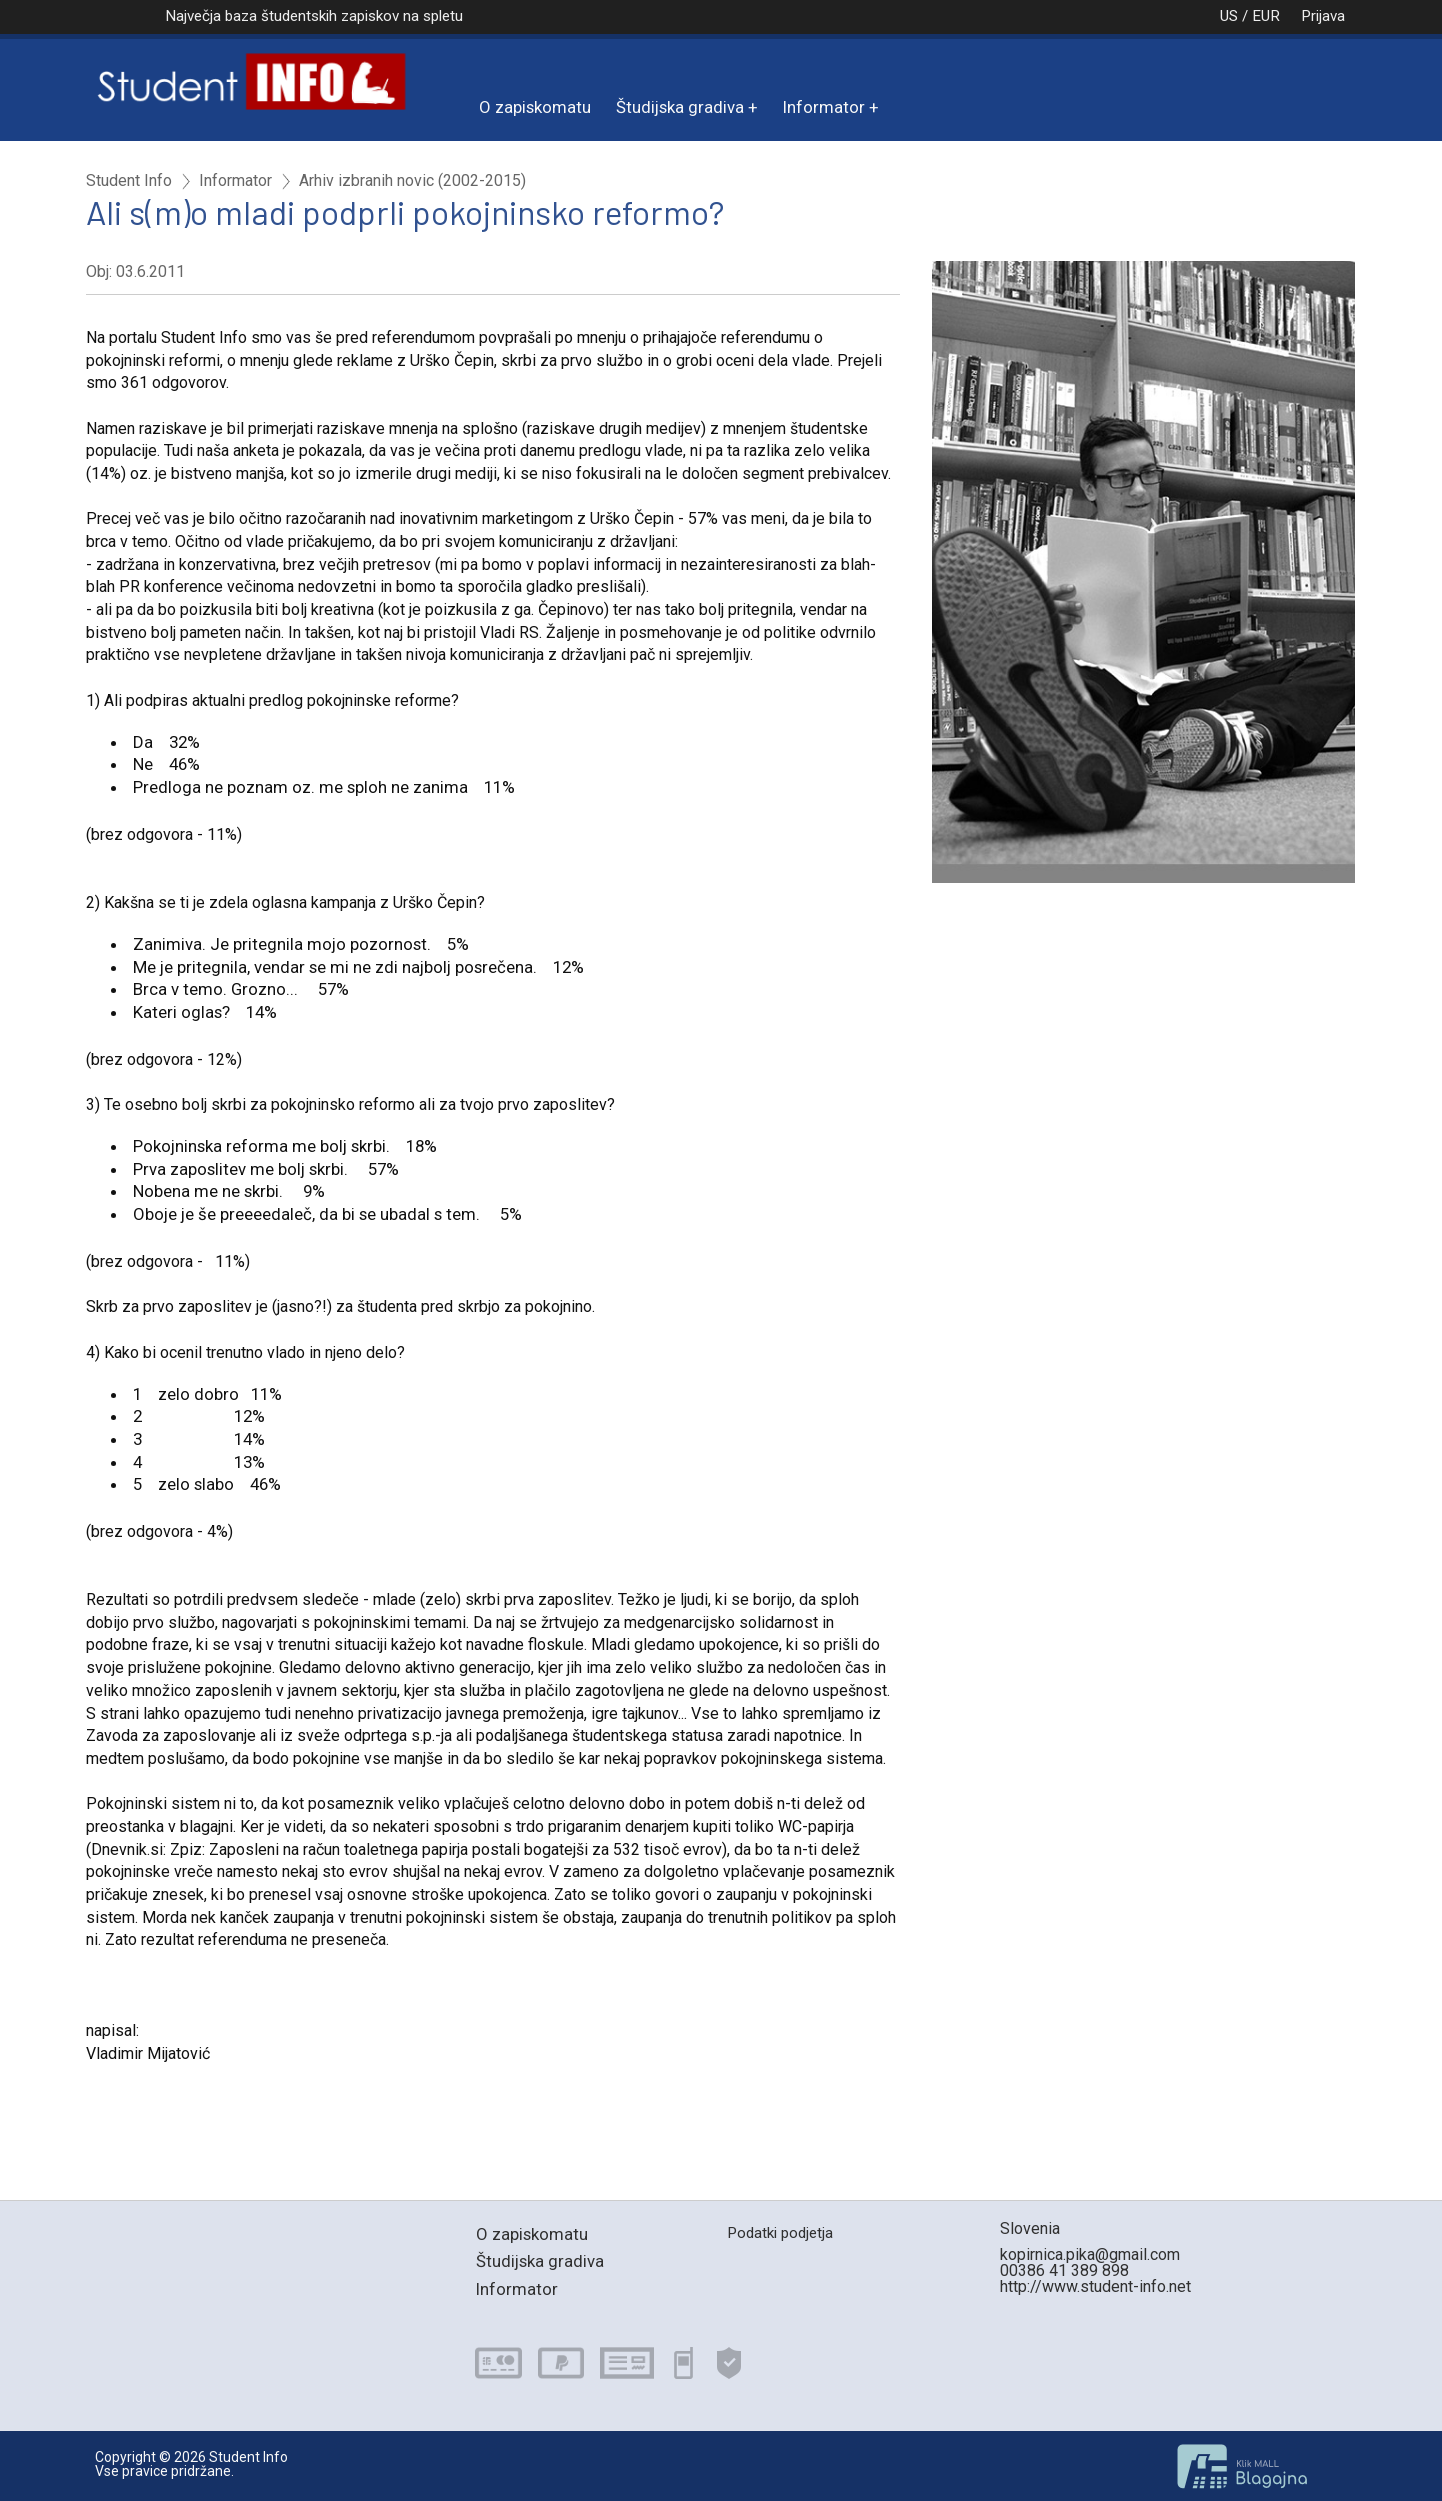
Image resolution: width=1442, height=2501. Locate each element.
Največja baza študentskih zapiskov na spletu (314, 16)
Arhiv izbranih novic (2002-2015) (412, 181)
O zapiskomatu (535, 107)
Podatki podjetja (780, 2233)
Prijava (1323, 16)
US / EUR (1229, 16)
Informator (824, 107)
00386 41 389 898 (1064, 2270)
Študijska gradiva (680, 107)
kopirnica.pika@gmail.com (1090, 2254)
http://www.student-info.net (1095, 2286)
